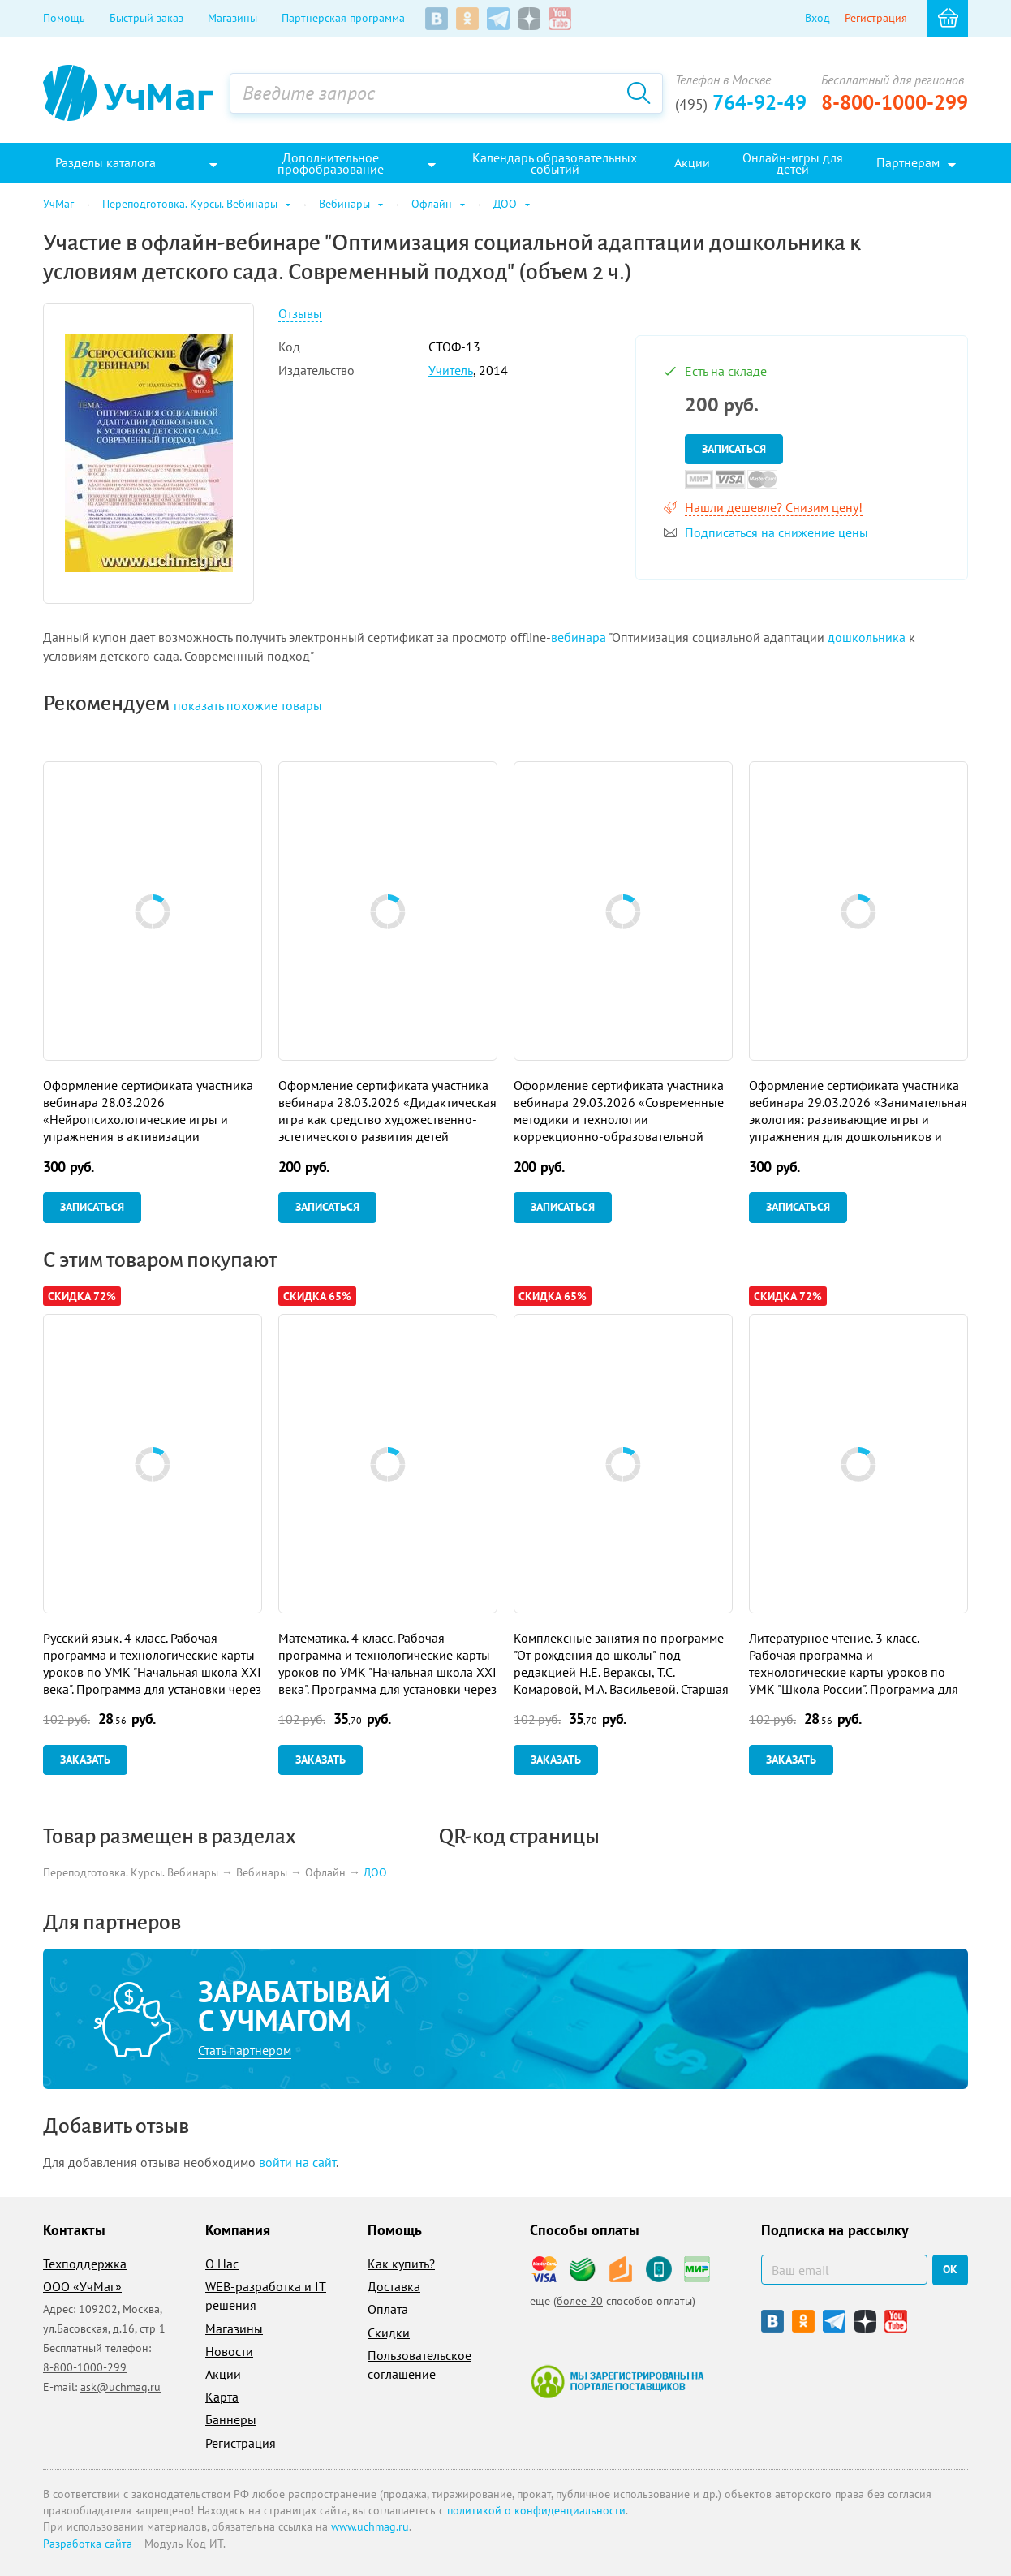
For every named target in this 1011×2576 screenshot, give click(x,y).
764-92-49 (741, 102)
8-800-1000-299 (894, 102)
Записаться (734, 449)
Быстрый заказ (146, 18)
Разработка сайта (87, 2543)
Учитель (450, 370)
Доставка (394, 2286)
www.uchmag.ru (370, 2526)
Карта (222, 2397)
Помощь (64, 18)
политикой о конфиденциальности (536, 2510)
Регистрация (876, 18)
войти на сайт (297, 2162)
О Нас (222, 2263)
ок (950, 2269)
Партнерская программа (343, 18)
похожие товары (248, 705)
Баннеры (230, 2419)
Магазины (232, 18)
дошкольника (867, 637)
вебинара (578, 637)
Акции (223, 2374)
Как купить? (401, 2263)
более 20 (580, 2301)
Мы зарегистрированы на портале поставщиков (617, 2381)
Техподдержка (85, 2263)
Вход (817, 18)
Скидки (389, 2332)
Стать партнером (244, 2050)
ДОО (375, 1872)
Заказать (85, 1759)
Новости (229, 2351)
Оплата (388, 2309)
